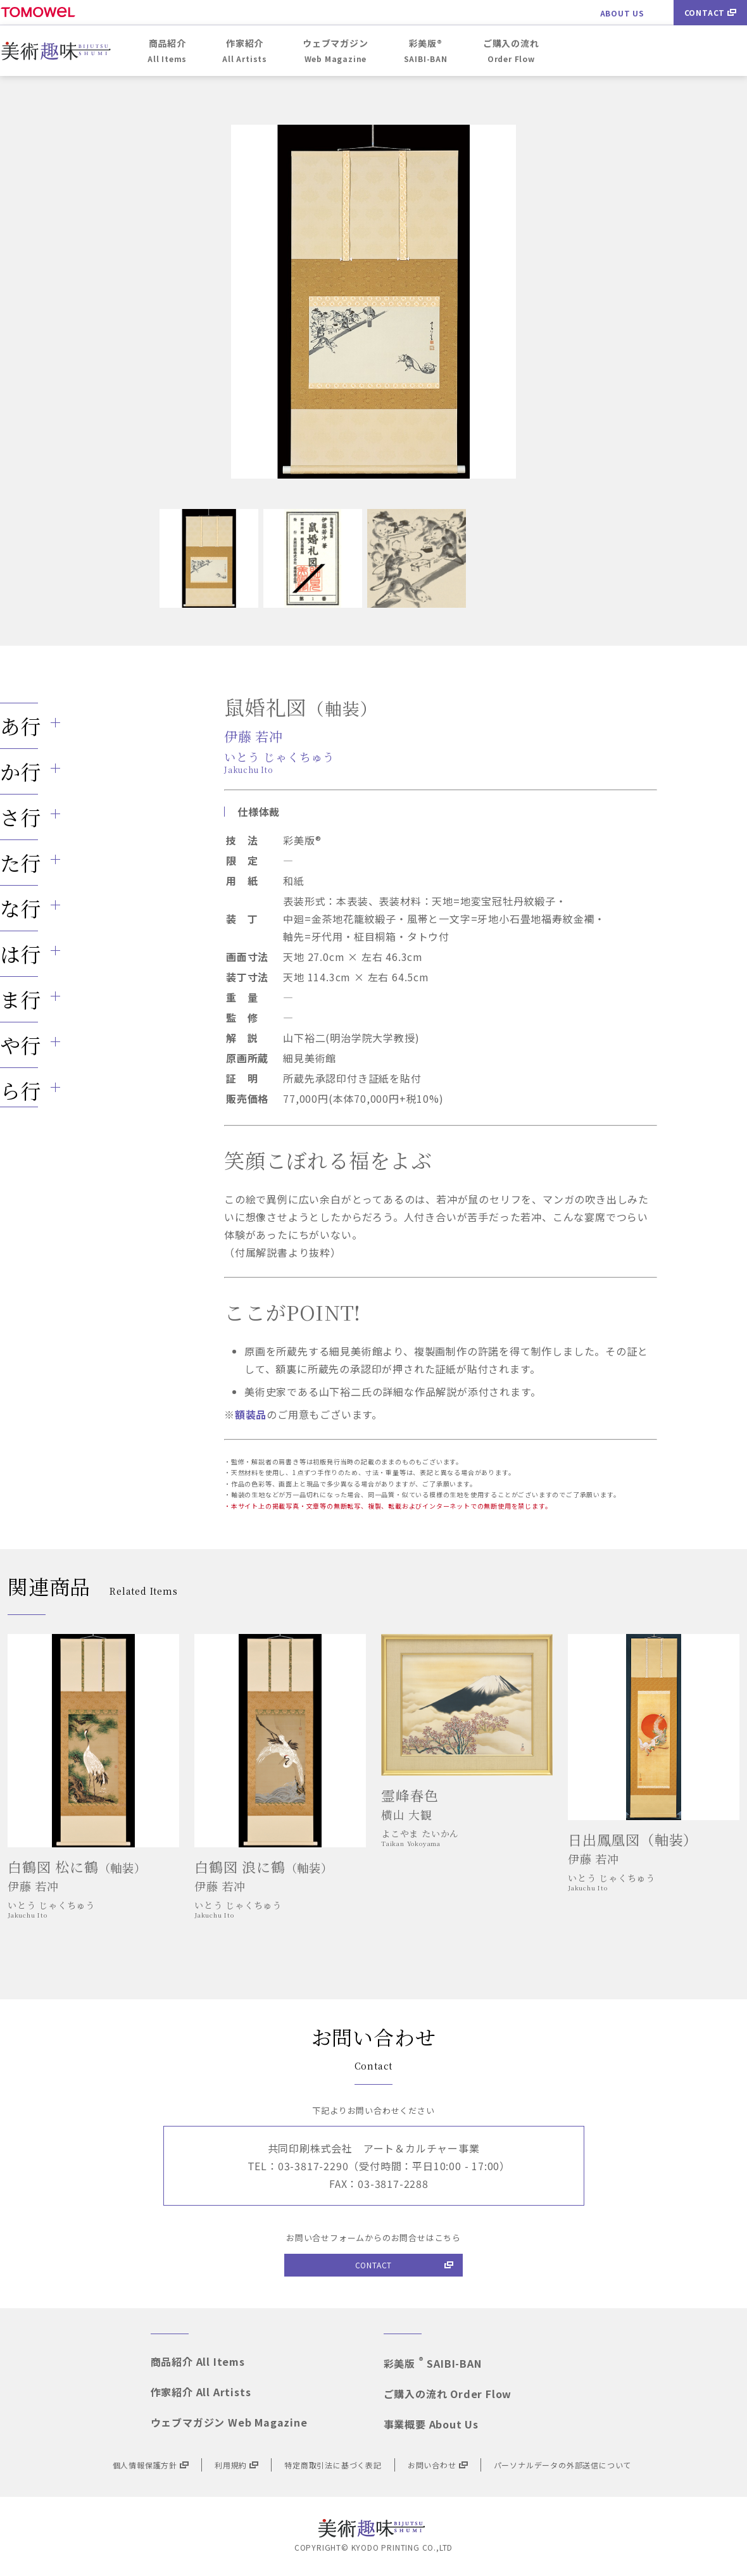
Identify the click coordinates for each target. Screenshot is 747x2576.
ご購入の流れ (448, 2393)
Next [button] (490, 302)
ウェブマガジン (229, 2422)
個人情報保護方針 (151, 2465)
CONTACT (710, 12)
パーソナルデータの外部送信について (563, 2465)
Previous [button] (256, 302)
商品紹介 (198, 2361)
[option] (373, 302)
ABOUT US (622, 13)
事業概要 (431, 2424)
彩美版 (433, 2363)
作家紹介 (201, 2391)
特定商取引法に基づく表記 (333, 2465)
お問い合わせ (438, 2465)
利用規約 (236, 2465)
